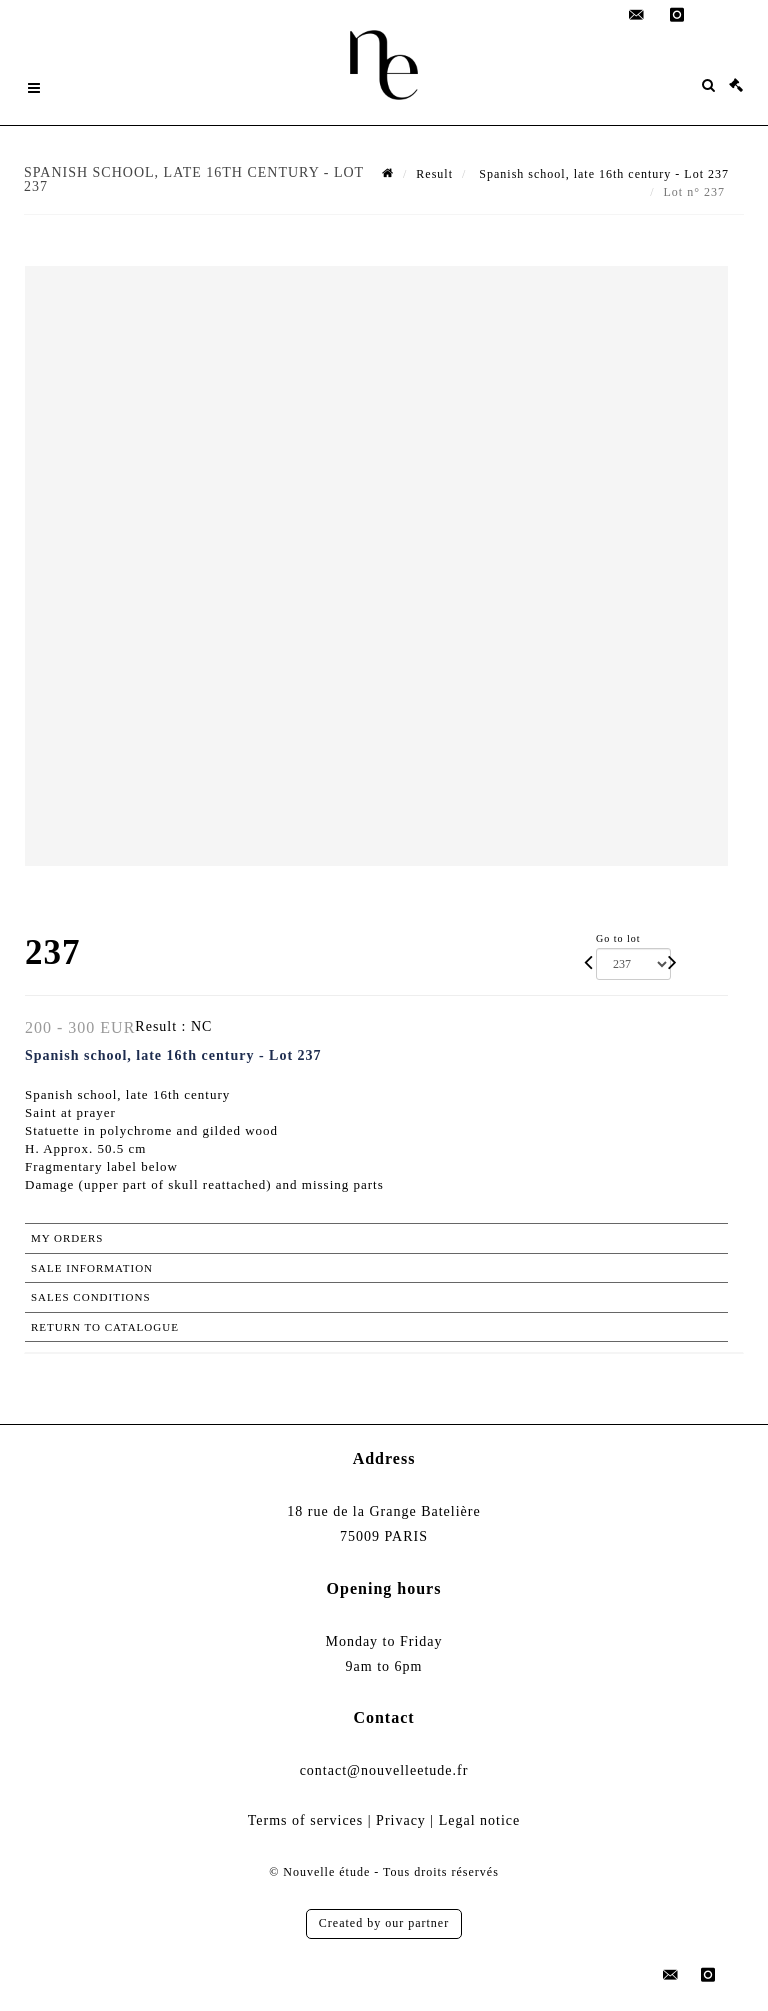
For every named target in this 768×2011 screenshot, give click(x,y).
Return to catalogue (105, 1327)
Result (434, 174)
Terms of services (306, 1820)
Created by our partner (384, 1923)
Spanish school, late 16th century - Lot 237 (602, 174)
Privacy (401, 1820)
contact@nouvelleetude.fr (384, 1770)
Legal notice (480, 1820)
